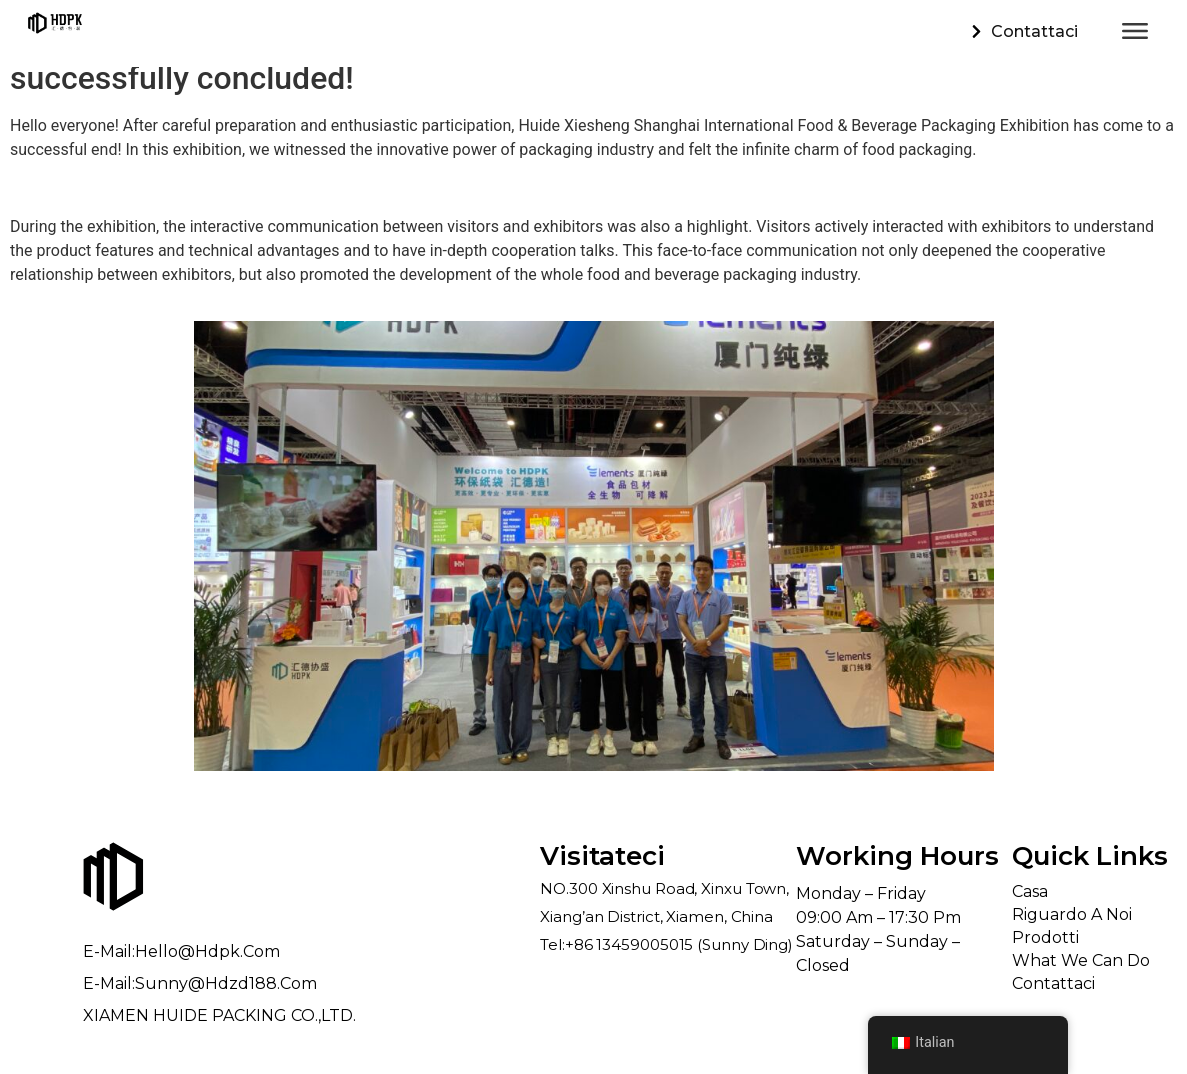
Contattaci (1053, 983)
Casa (1030, 891)
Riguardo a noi (1072, 914)
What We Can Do (1081, 960)
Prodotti (1045, 937)
